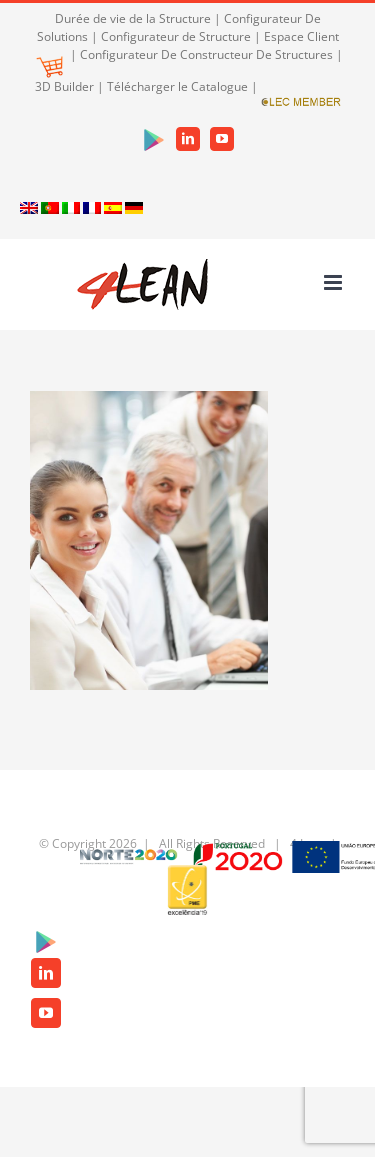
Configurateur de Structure (176, 36)
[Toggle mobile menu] (334, 282)
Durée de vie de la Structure (133, 18)
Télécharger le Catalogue (177, 86)
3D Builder (64, 86)
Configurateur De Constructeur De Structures (206, 54)
